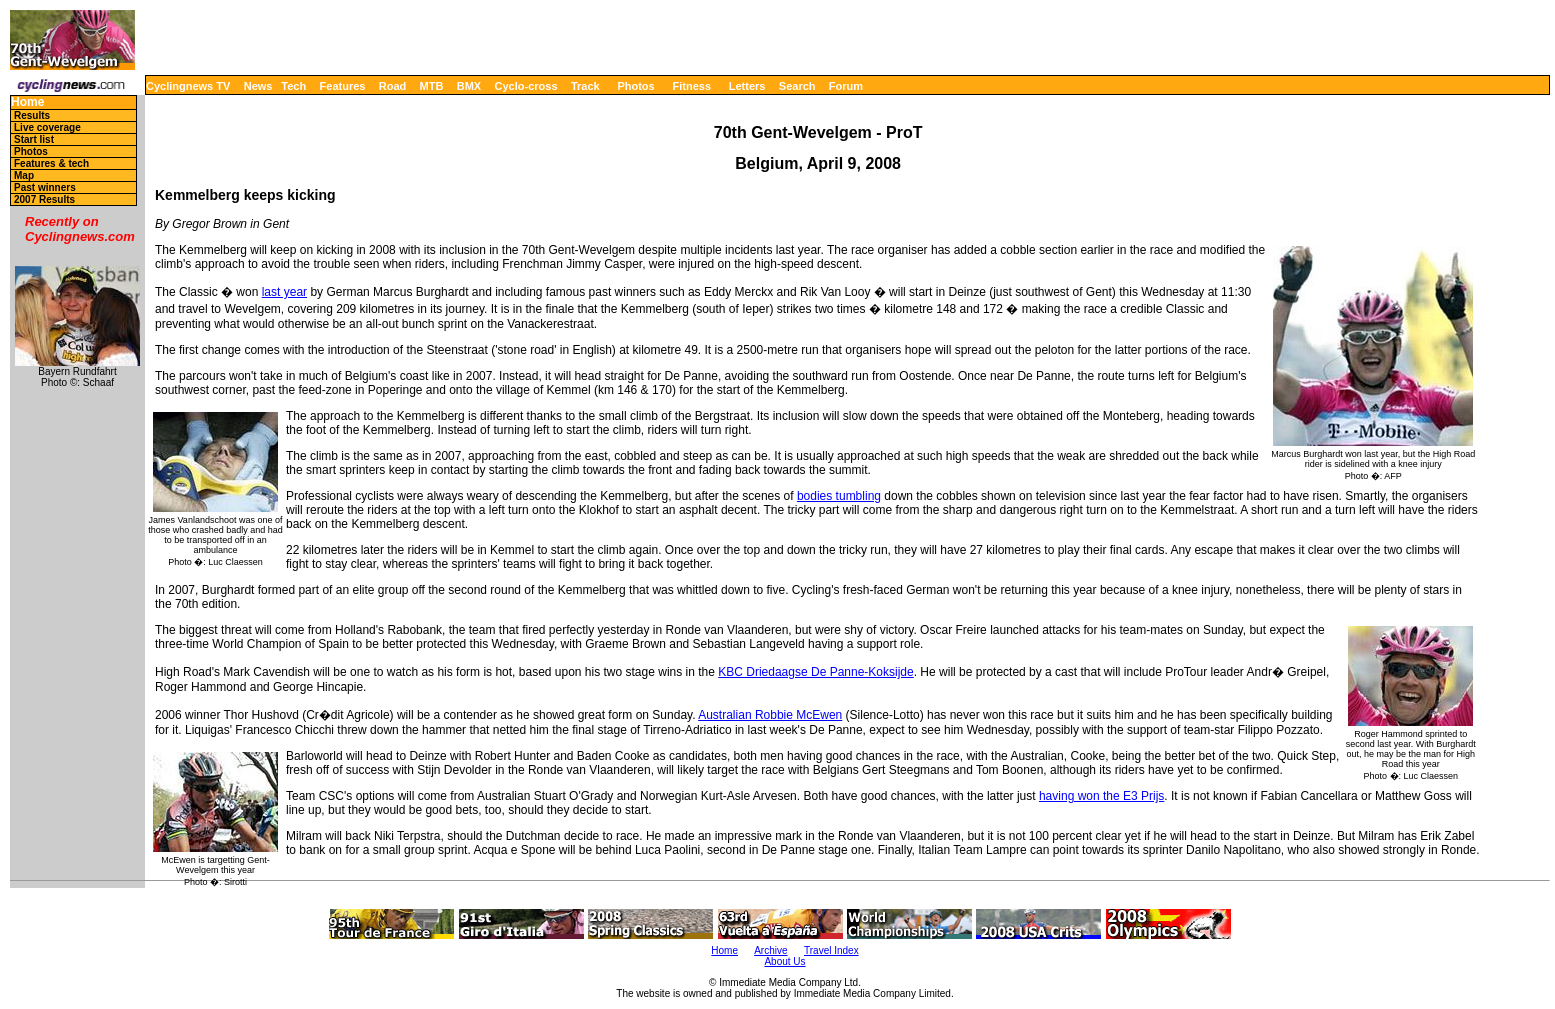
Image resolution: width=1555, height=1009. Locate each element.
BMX (469, 86)
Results (32, 115)
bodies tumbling (839, 496)
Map (24, 175)
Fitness (691, 86)
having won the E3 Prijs (1101, 796)
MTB (432, 86)
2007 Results (44, 199)
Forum (846, 86)
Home (27, 102)
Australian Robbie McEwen (770, 715)
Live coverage (47, 127)
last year (284, 292)
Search (797, 86)
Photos (635, 86)
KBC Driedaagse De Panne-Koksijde (815, 672)
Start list (34, 139)
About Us (784, 961)
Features (343, 86)
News (258, 86)
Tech (293, 86)
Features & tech (51, 163)
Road (393, 86)
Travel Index (831, 950)
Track (585, 86)
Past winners (45, 187)
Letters (747, 86)
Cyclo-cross (526, 86)
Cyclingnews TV (188, 86)
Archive (770, 950)
